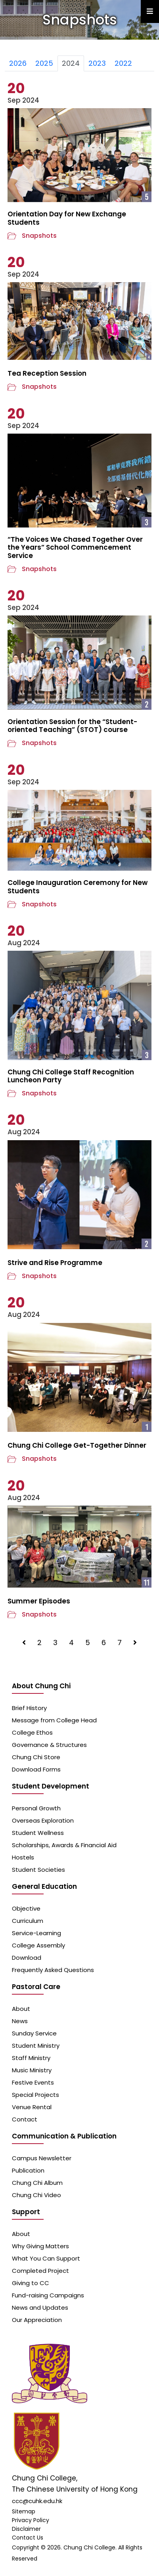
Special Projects (35, 2095)
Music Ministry (32, 2070)
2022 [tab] (123, 63)
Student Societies (38, 1869)
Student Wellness (38, 1833)
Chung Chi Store (36, 1757)
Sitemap (23, 2511)
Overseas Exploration (43, 1820)
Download (26, 1957)
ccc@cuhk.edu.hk (37, 2501)
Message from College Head (54, 1720)
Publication (28, 2170)
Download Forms (36, 1769)
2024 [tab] (71, 63)
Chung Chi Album (37, 2183)
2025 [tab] (44, 63)
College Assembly (38, 1945)
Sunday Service (34, 2033)
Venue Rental (32, 2107)
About (21, 2009)
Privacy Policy (30, 2520)
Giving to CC (30, 2283)
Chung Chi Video (36, 2195)
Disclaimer (26, 2529)
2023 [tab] (97, 63)
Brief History (29, 1708)
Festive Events (33, 2082)
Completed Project (40, 2270)
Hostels (23, 1857)
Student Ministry (35, 2045)
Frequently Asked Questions (53, 1970)
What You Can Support (46, 2258)
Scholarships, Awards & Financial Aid (64, 1845)
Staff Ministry (31, 2058)
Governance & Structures (49, 1745)
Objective (26, 1908)
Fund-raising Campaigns (48, 2295)
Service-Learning (36, 1933)
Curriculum (27, 1921)
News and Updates (40, 2307)
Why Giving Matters (40, 2246)
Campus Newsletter (41, 2158)
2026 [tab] (18, 63)
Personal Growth (36, 1808)
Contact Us (27, 2538)
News (20, 2021)
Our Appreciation (37, 2320)
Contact (24, 2119)
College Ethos (32, 1732)
